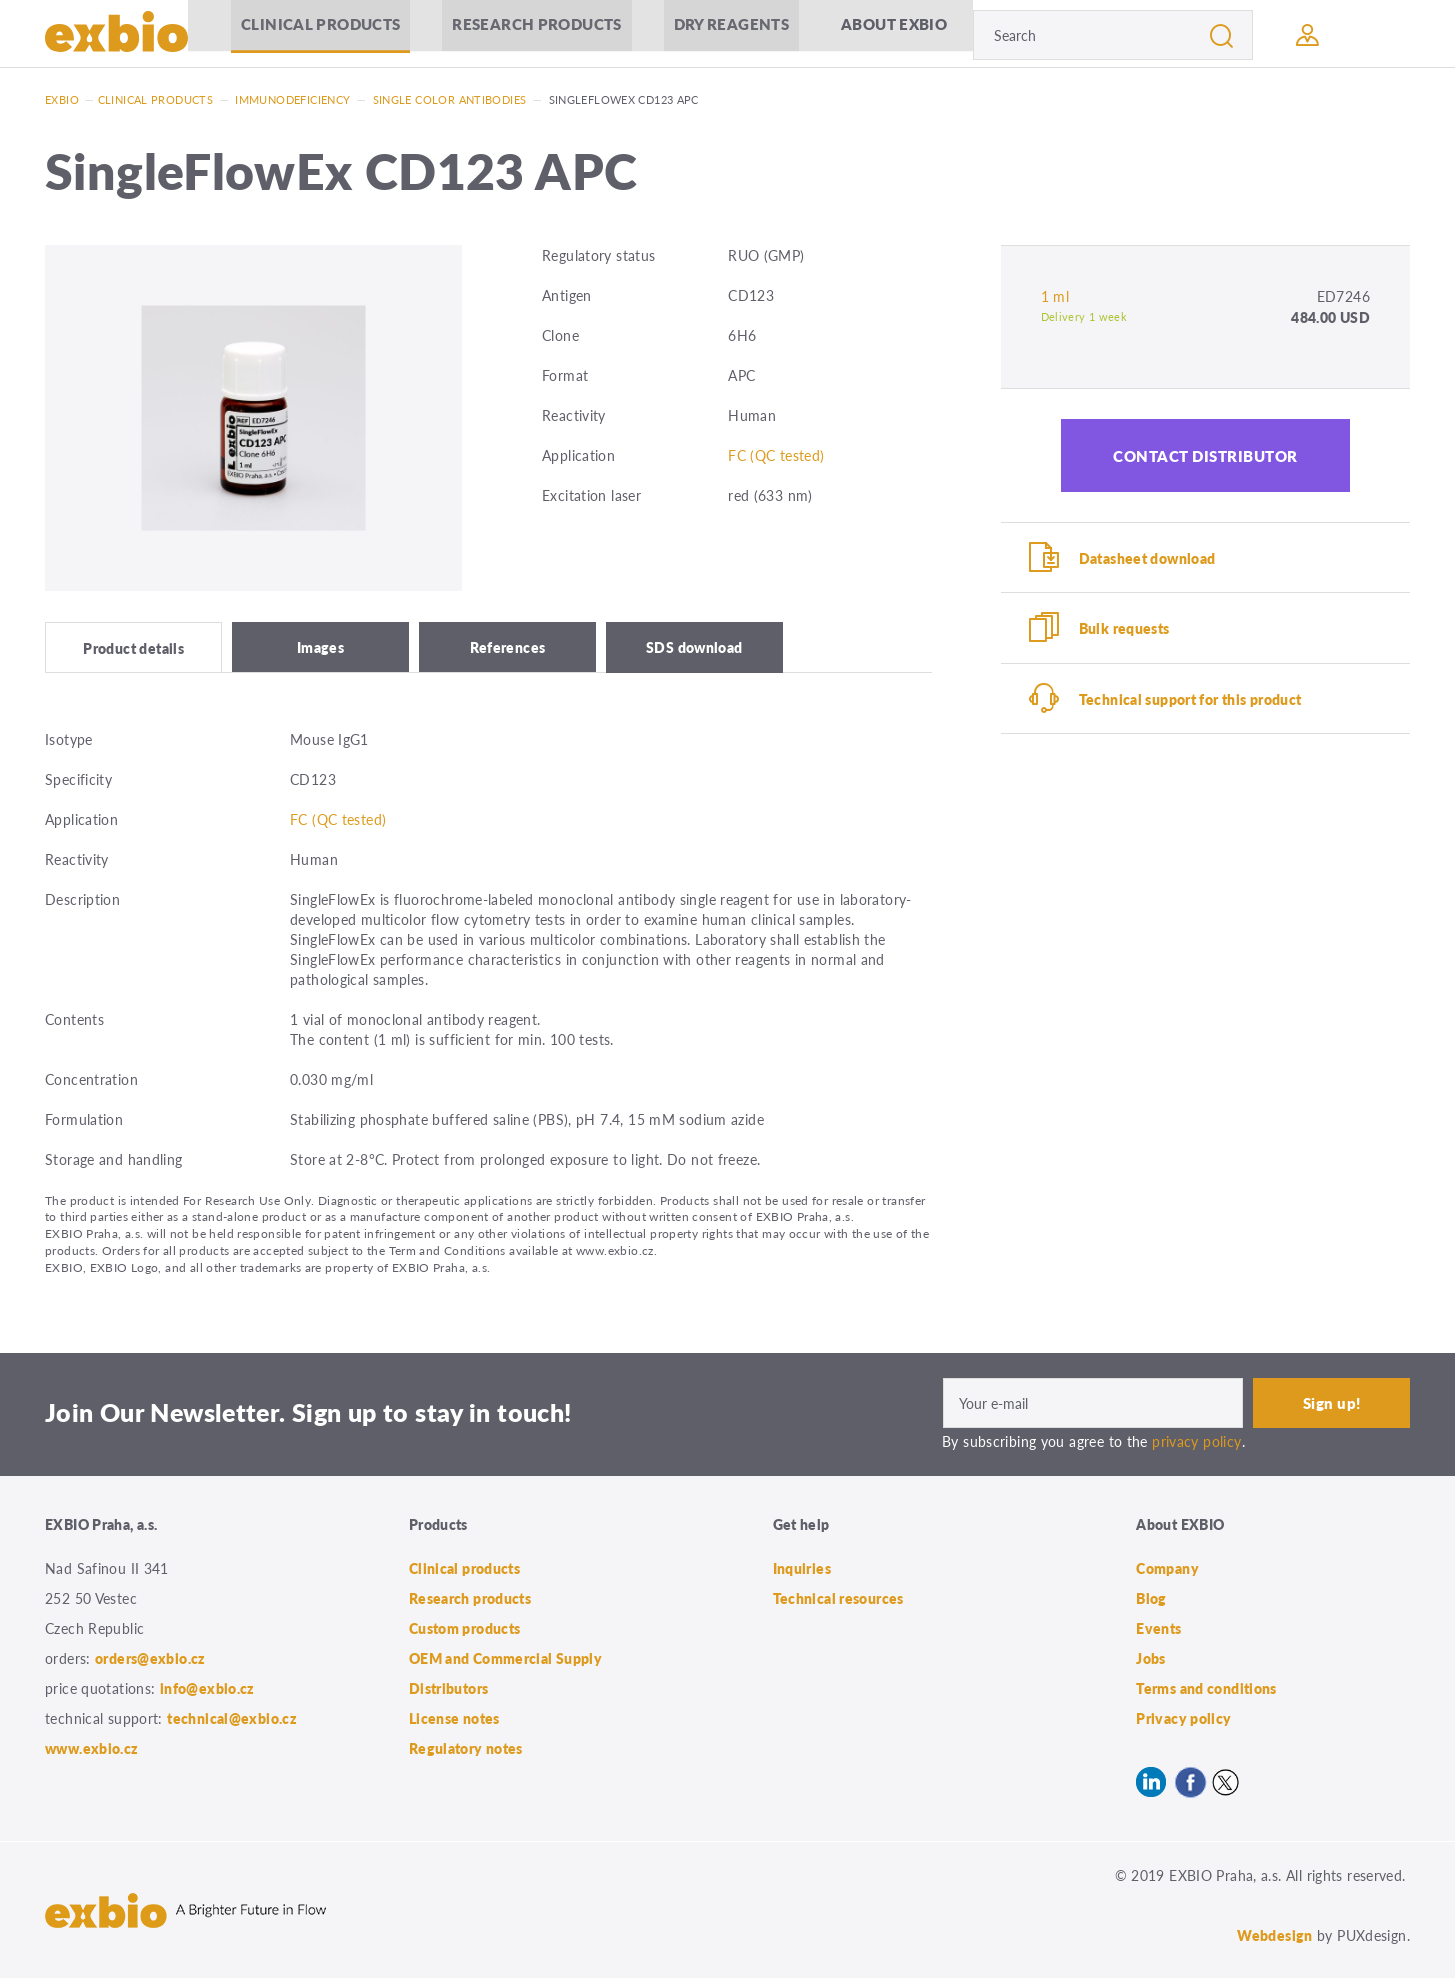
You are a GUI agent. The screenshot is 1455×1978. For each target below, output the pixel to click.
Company (1167, 1568)
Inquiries (802, 1568)
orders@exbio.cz (150, 1658)
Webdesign (1274, 1935)
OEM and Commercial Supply (506, 1658)
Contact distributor (1205, 455)
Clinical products (318, 34)
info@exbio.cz (207, 1688)
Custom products (465, 1628)
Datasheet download (1147, 558)
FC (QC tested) (776, 455)
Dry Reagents (730, 34)
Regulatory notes (466, 1748)
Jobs (1151, 1658)
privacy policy (1196, 1440)
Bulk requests (1124, 629)
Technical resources (838, 1598)
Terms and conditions (1206, 1688)
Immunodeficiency (292, 99)
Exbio (62, 99)
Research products (534, 34)
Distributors (449, 1688)
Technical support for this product (1190, 700)
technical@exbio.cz (232, 1718)
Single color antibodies (450, 99)
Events (1158, 1628)
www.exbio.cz (92, 1748)
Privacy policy (1183, 1718)
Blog (1151, 1598)
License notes (454, 1718)
